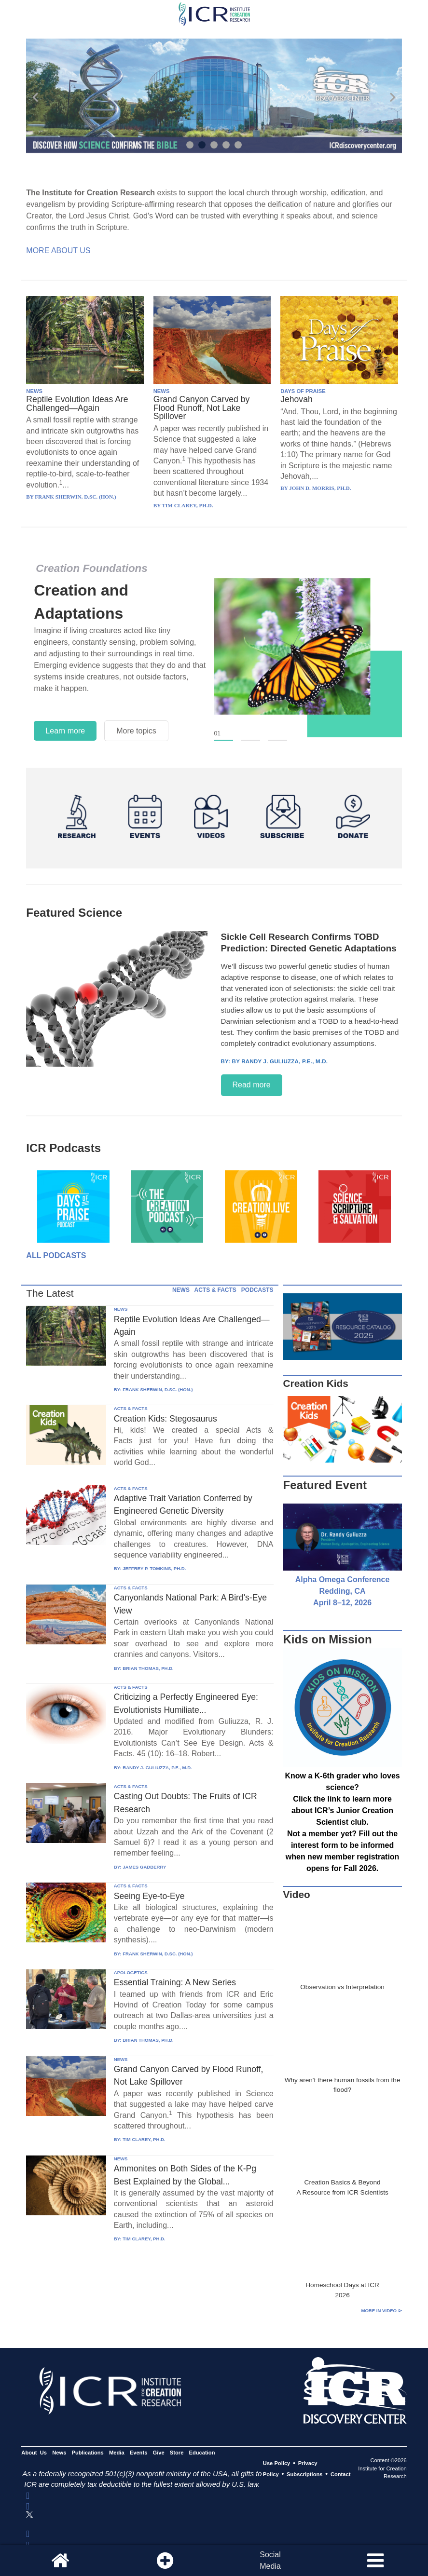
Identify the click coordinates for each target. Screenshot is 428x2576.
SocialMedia (270, 2560)
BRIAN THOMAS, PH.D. (148, 1668)
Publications (88, 2452)
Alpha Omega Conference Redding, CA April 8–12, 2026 (342, 1591)
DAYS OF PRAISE (302, 391)
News (59, 2452)
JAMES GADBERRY (144, 1867)
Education (202, 2452)
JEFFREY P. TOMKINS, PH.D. (154, 1568)
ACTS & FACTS (215, 1290)
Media (116, 2452)
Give (159, 2452)
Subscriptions (304, 2474)
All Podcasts (56, 1255)
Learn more (65, 731)
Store (177, 2452)
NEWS (34, 391)
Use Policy (276, 2464)
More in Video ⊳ (381, 2310)
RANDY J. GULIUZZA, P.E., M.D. (157, 1767)
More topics (136, 731)
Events (139, 2452)
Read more (252, 1085)
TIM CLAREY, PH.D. (144, 2139)
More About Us (58, 250)
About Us (34, 2452)
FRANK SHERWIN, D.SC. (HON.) (158, 1389)
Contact (341, 2474)
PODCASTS (257, 1290)
